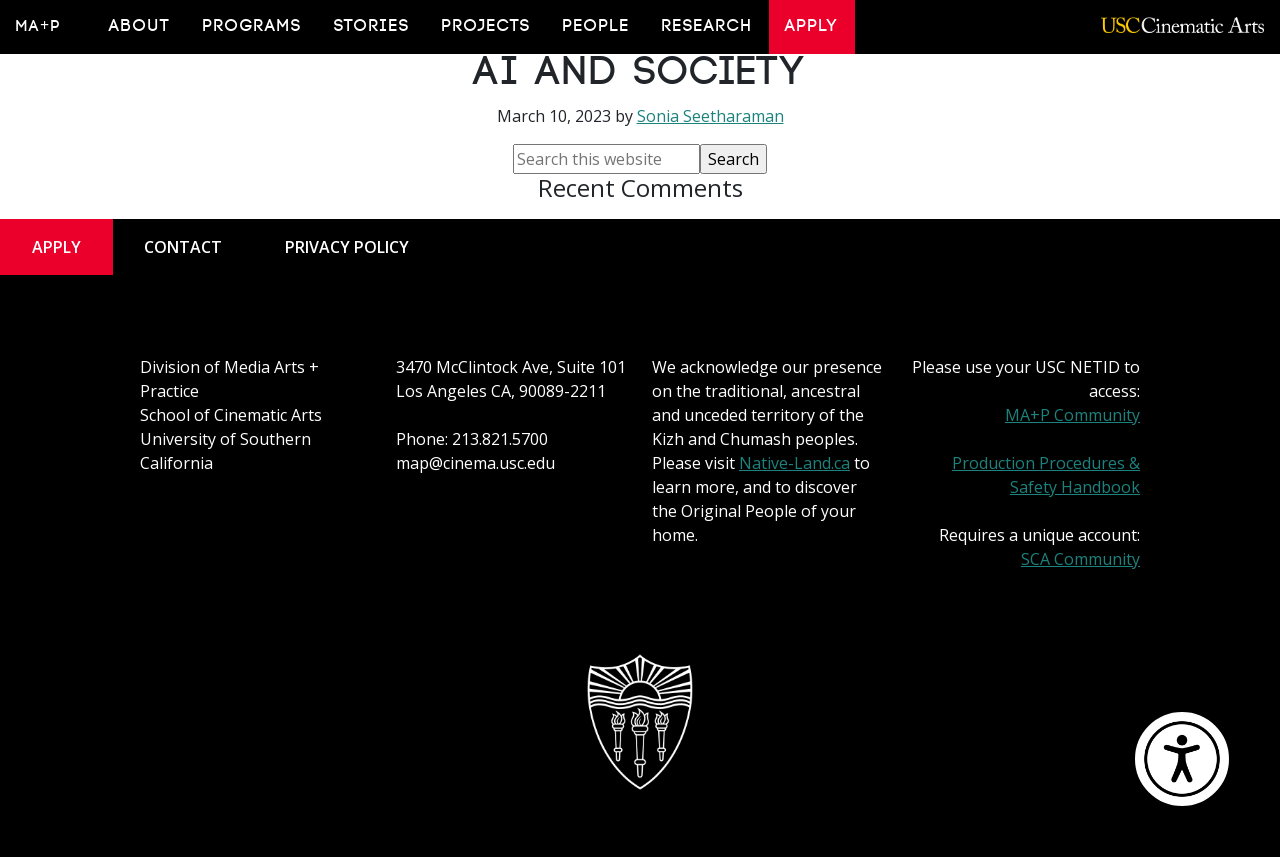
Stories (372, 26)
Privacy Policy (347, 247)
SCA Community (1080, 559)
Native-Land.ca (794, 463)
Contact (183, 247)
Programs (252, 26)
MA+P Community (1072, 415)
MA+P (38, 26)
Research (707, 26)
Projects (486, 26)
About (140, 26)
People (596, 26)
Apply (812, 26)
